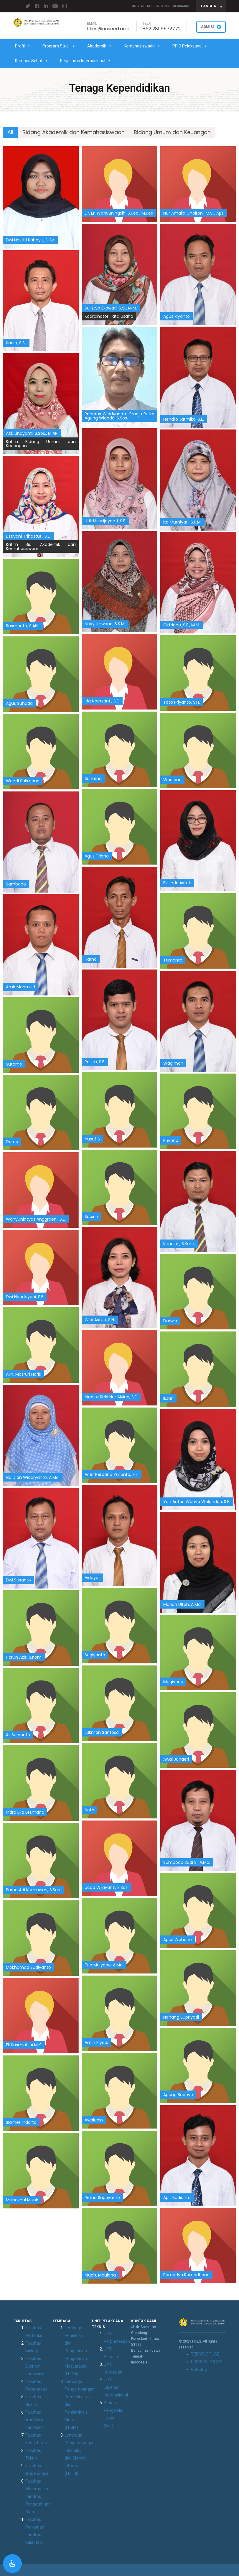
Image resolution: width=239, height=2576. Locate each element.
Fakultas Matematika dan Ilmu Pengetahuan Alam (38, 2496)
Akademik (99, 46)
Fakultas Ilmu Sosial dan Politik (35, 2420)
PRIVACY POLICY (206, 2361)
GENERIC (199, 2369)
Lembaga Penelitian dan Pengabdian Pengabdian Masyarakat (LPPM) (76, 2350)
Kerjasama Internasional (85, 60)
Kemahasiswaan (142, 46)
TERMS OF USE (205, 2354)
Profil (23, 46)
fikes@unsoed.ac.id (109, 28)
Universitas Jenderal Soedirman (160, 6)
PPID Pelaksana (189, 46)
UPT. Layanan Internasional (116, 2387)
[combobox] (211, 6)
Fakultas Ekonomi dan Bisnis (34, 2366)
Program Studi (58, 46)
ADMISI (211, 27)
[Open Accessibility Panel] (12, 2563)
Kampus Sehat (31, 60)
